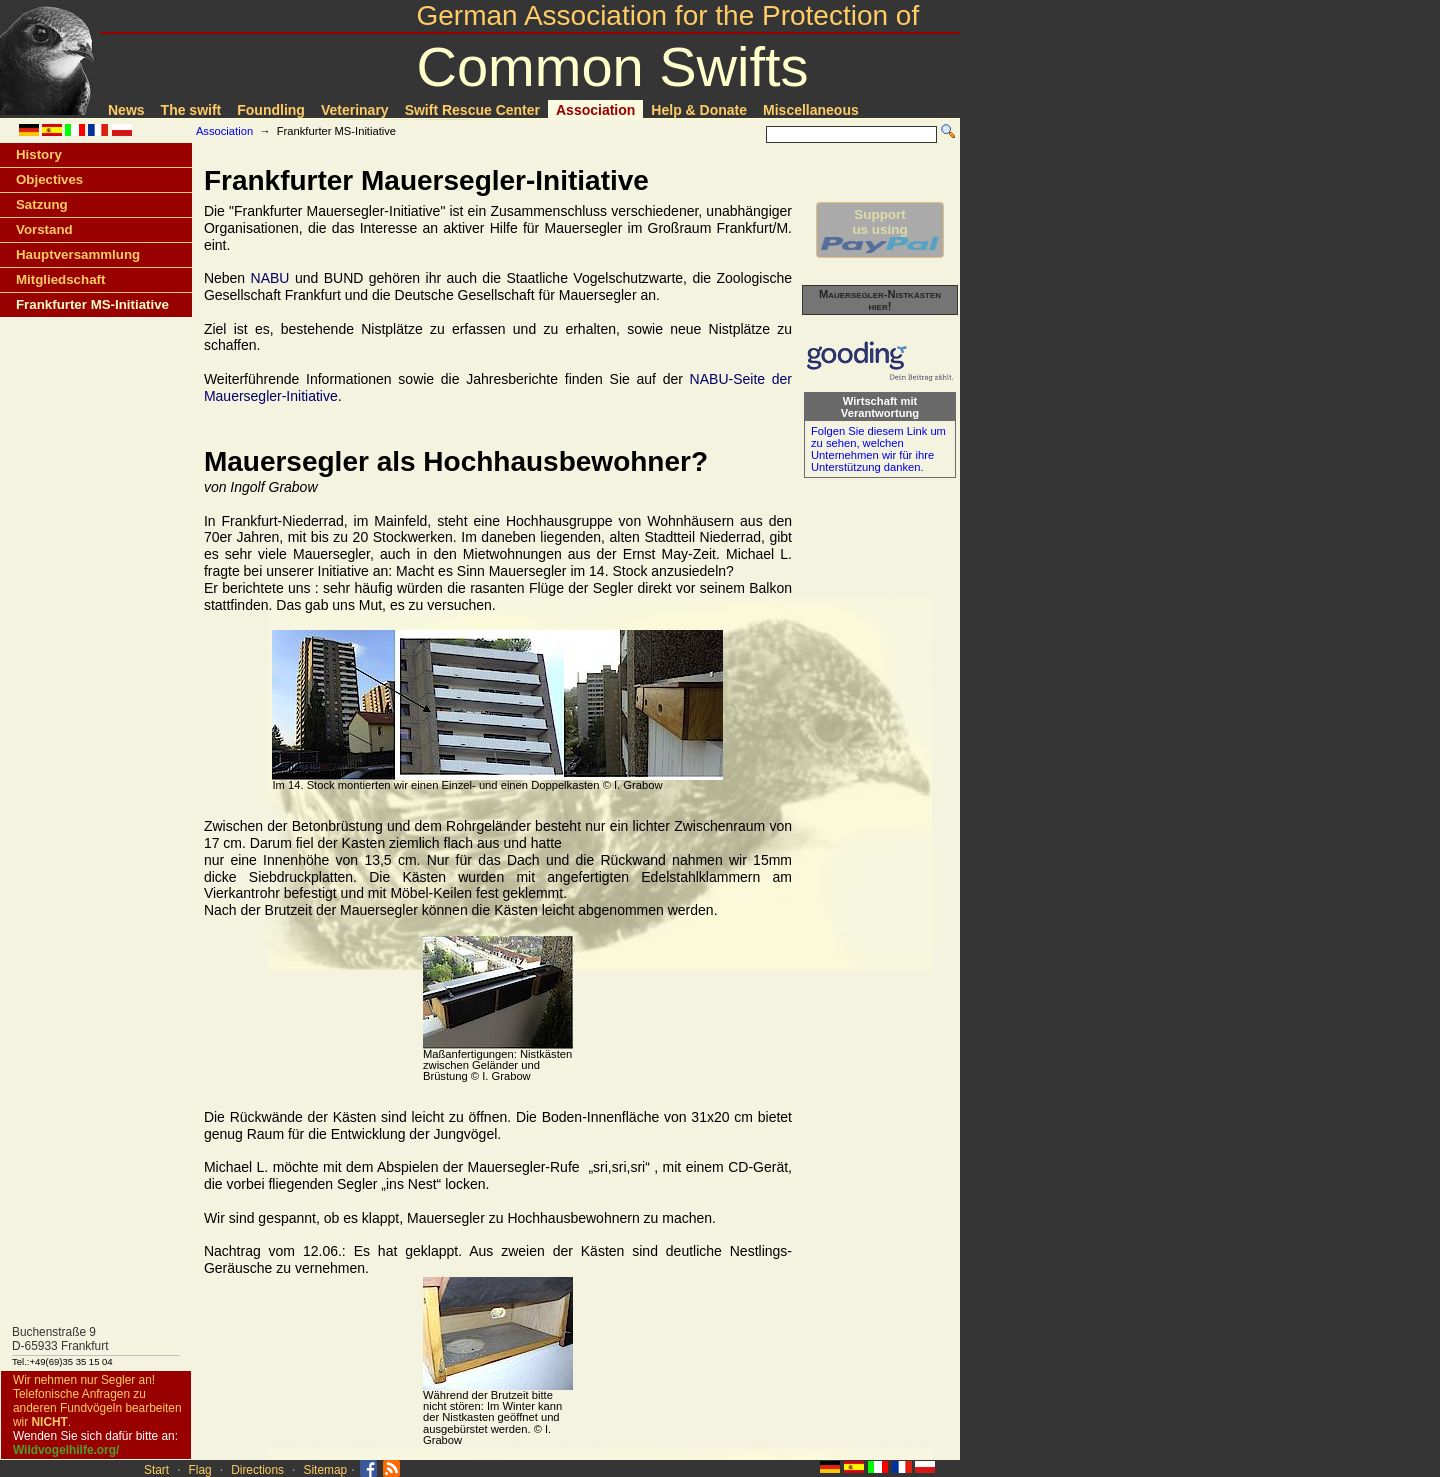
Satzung (42, 204)
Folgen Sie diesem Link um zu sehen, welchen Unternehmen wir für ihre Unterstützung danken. (878, 449)
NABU (270, 278)
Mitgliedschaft (60, 279)
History (39, 154)
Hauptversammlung (78, 254)
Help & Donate (699, 110)
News (126, 110)
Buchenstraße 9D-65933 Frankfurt (60, 1339)
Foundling (271, 110)
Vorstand (44, 229)
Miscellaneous (811, 110)
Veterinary (355, 110)
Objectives (49, 179)
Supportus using (880, 230)
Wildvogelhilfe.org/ (66, 1450)
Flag (200, 1470)
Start (156, 1470)
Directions (257, 1470)
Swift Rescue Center (472, 110)
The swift (191, 110)
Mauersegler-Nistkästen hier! (880, 300)
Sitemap (326, 1470)
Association (595, 110)
